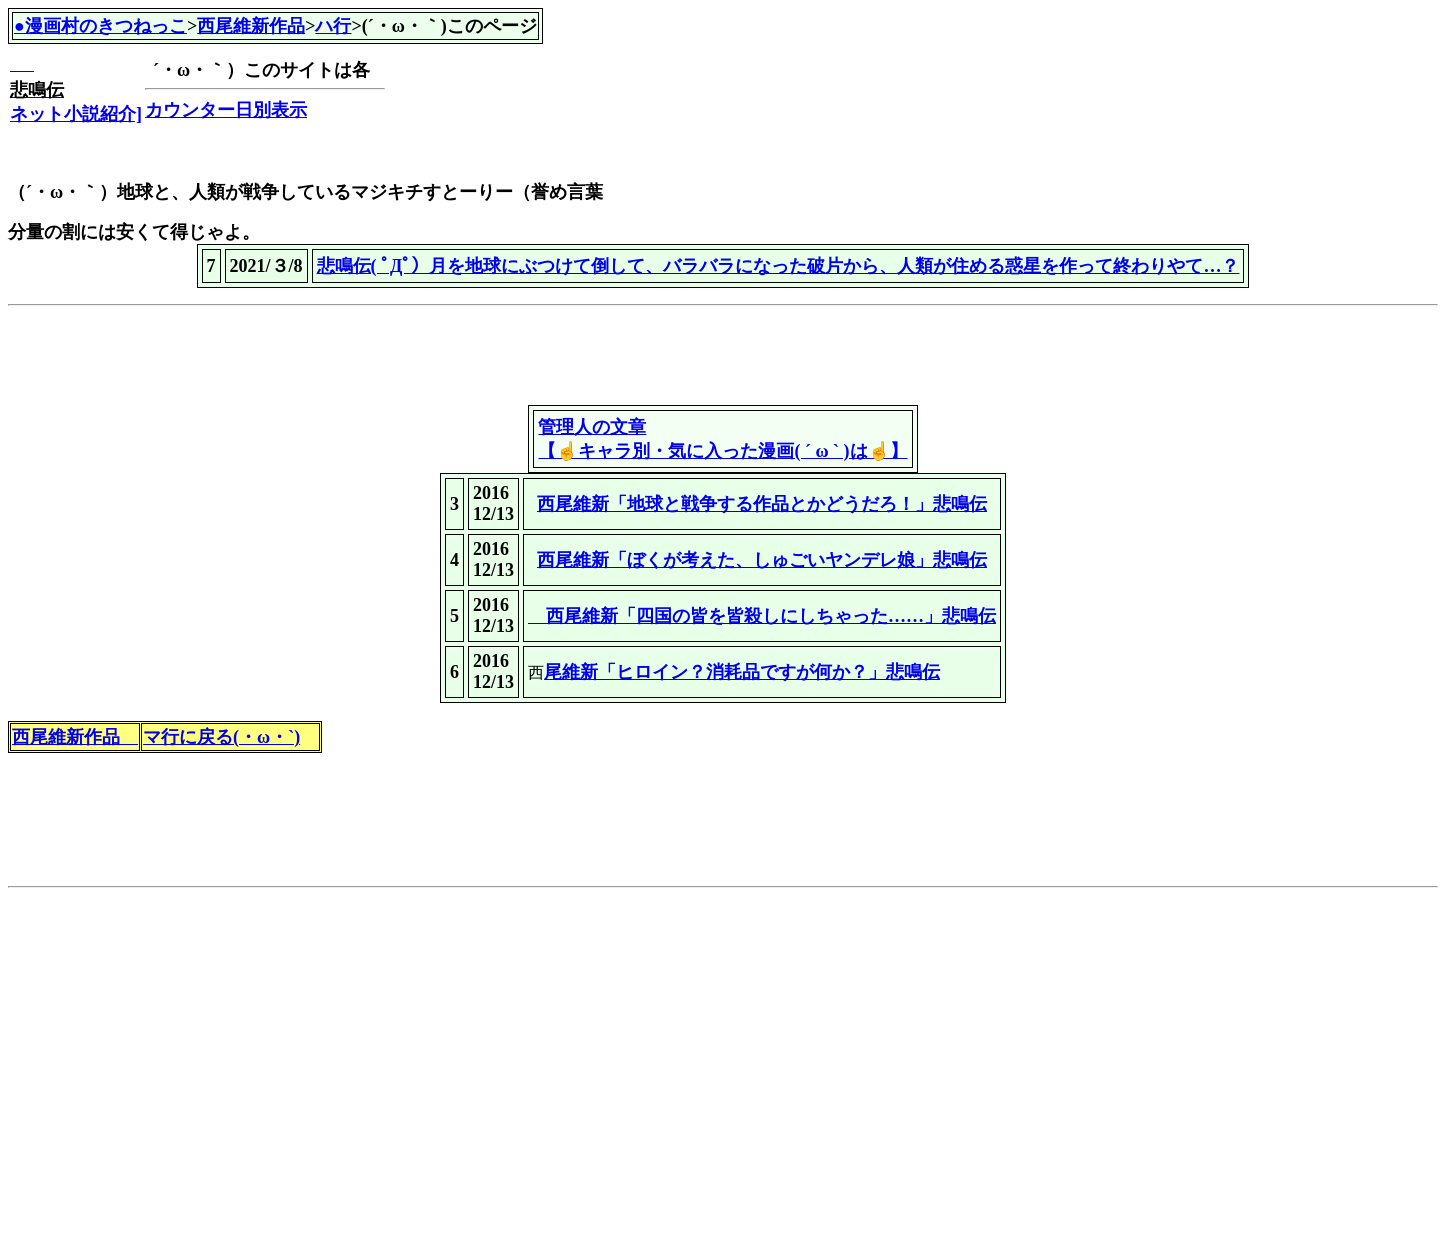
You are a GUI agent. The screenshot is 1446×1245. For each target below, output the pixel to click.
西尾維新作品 (251, 26)
